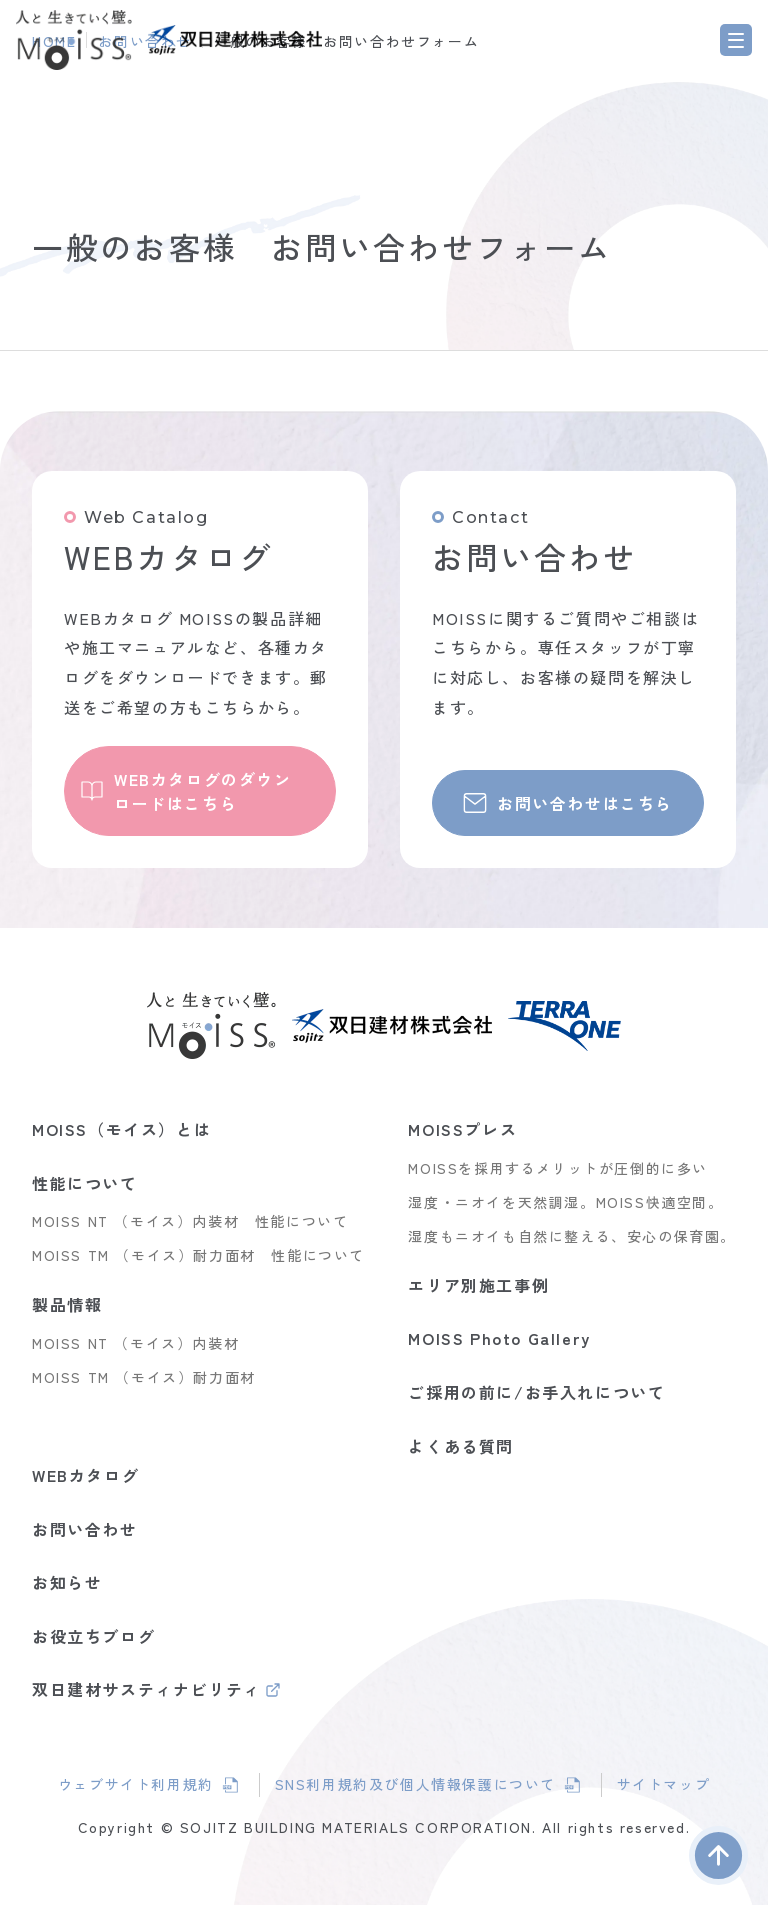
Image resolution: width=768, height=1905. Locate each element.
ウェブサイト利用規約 (149, 1786)
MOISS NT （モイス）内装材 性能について (190, 1221)
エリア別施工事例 (478, 1285)
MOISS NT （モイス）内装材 (135, 1343)
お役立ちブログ (93, 1636)
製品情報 (67, 1304)
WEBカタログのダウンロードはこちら (203, 791)
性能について (85, 1183)
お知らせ (67, 1582)
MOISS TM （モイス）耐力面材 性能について (198, 1255)
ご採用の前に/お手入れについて (536, 1392)
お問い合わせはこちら (585, 803)
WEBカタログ (85, 1475)
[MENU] (736, 40)
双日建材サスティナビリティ (146, 1691)
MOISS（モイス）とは (121, 1129)
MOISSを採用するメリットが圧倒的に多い (558, 1168)
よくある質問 (461, 1446)
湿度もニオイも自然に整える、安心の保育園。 (572, 1236)
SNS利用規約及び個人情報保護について (415, 1786)
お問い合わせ (85, 1529)
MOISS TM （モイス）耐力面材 (144, 1377)
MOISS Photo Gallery (499, 1338)
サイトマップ (665, 1784)
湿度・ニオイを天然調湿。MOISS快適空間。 (565, 1202)
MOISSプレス (462, 1129)
